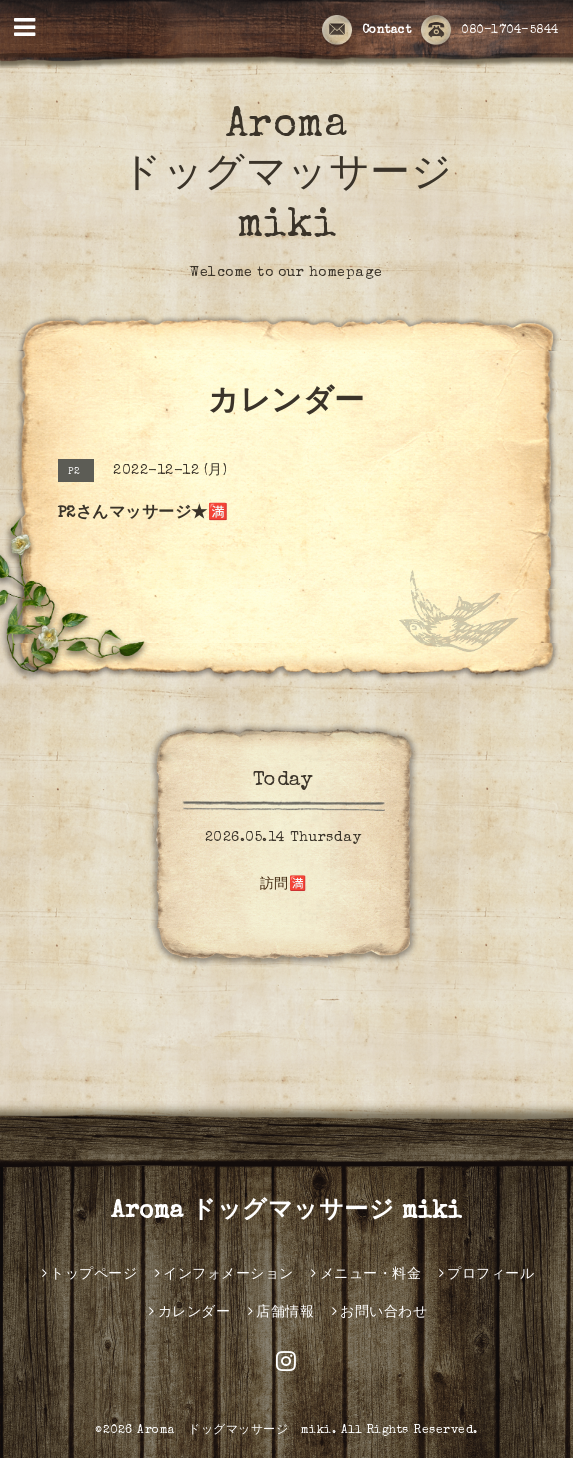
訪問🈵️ (283, 885)
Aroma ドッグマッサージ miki (286, 177)
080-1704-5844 (490, 31)
